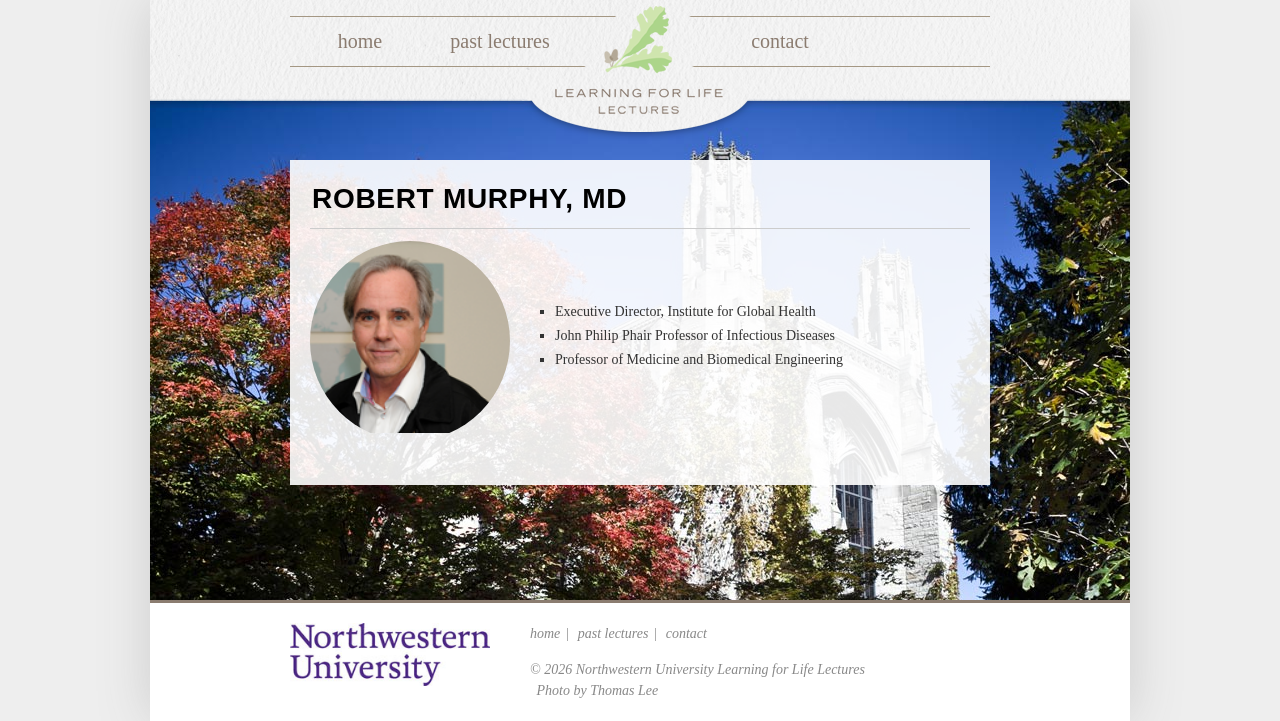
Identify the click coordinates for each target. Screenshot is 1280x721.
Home (360, 41)
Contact (780, 41)
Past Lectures (499, 41)
